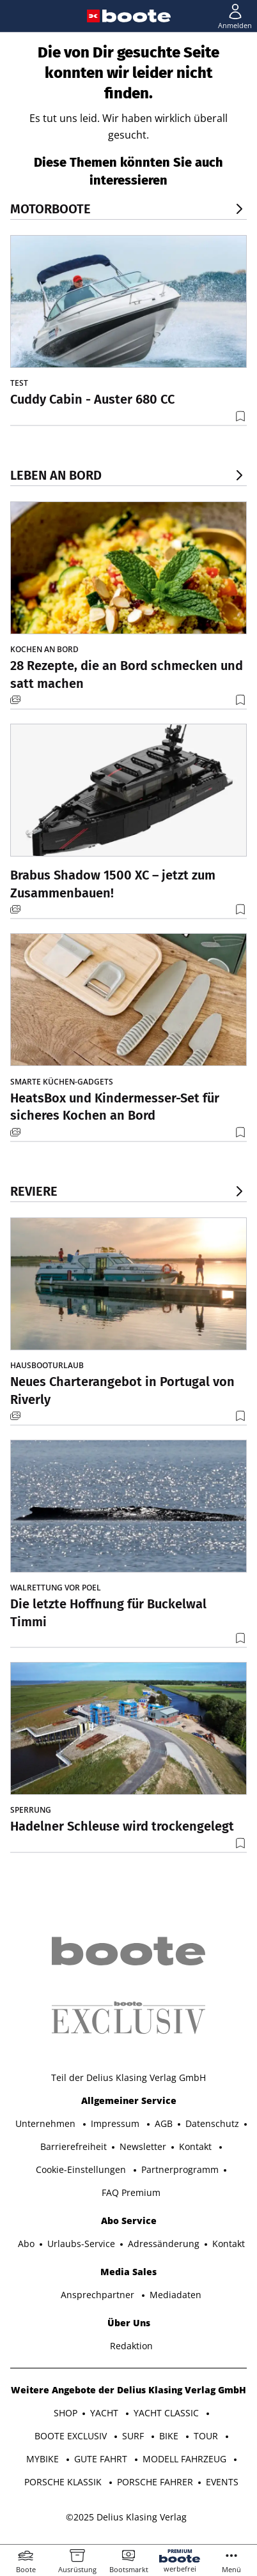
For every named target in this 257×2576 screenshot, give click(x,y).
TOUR (207, 2436)
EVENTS (222, 2482)
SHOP (65, 2413)
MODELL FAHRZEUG (186, 2459)
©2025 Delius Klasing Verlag (126, 2517)
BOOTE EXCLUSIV (72, 2436)
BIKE (170, 2436)
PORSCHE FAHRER (155, 2482)
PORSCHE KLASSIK (64, 2482)
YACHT (105, 2413)
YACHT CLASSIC (167, 2413)
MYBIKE (43, 2459)
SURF (134, 2436)
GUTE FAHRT (102, 2459)
